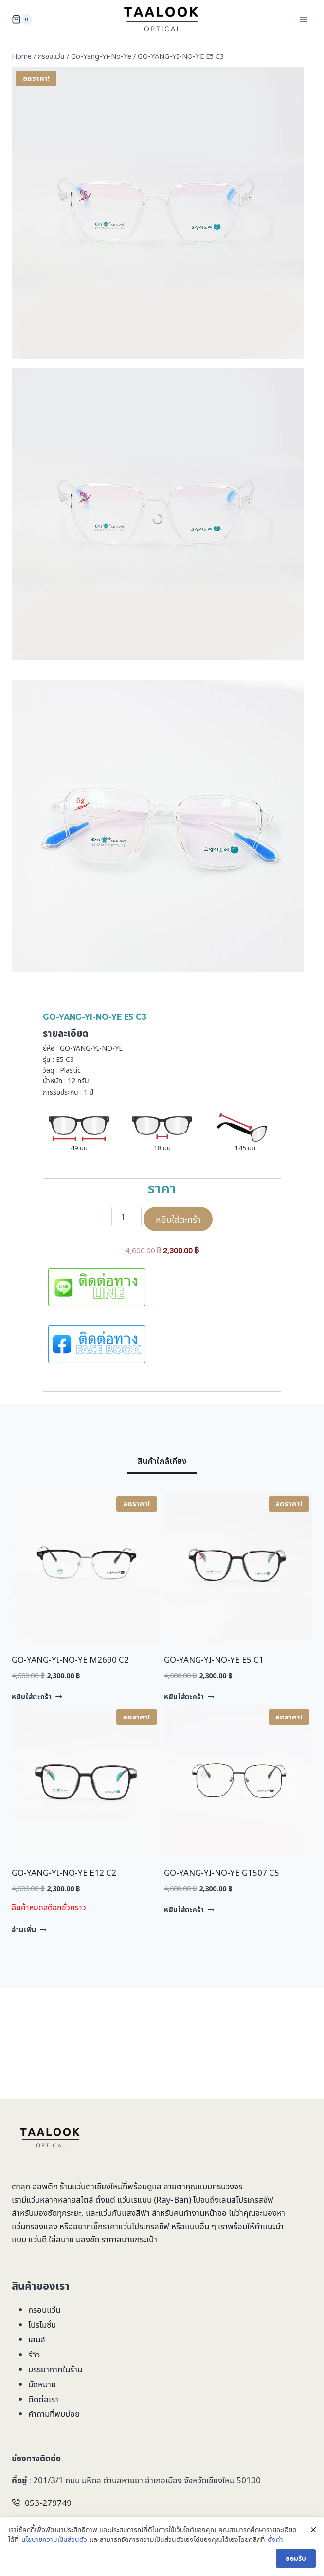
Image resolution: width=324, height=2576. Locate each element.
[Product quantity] (126, 1216)
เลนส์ (36, 2339)
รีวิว (34, 2354)
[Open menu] (303, 19)
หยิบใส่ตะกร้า (178, 1219)
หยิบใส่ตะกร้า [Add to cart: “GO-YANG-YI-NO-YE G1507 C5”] (189, 1909)
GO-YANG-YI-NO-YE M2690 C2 (70, 1659)
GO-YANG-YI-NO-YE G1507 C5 (221, 1872)
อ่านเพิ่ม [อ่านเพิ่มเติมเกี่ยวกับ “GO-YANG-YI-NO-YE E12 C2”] (29, 1929)
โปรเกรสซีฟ (254, 2199)
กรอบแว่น (44, 2309)
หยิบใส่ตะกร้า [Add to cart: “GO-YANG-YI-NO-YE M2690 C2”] (37, 1696)
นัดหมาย (42, 2384)
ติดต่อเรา (43, 2399)
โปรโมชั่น (42, 2324)
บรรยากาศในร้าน (55, 2369)
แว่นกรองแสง (34, 2225)
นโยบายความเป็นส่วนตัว (54, 2539)
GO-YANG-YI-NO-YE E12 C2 (64, 1872)
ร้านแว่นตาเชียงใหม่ (91, 2186)
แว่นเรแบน (134, 2199)
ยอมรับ (296, 2558)
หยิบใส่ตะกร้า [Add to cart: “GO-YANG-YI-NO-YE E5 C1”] (189, 1696)
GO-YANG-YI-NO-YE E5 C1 (214, 1659)
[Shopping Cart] (22, 19)
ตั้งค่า (275, 2539)
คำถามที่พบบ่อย (54, 2413)
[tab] (162, 1463)
